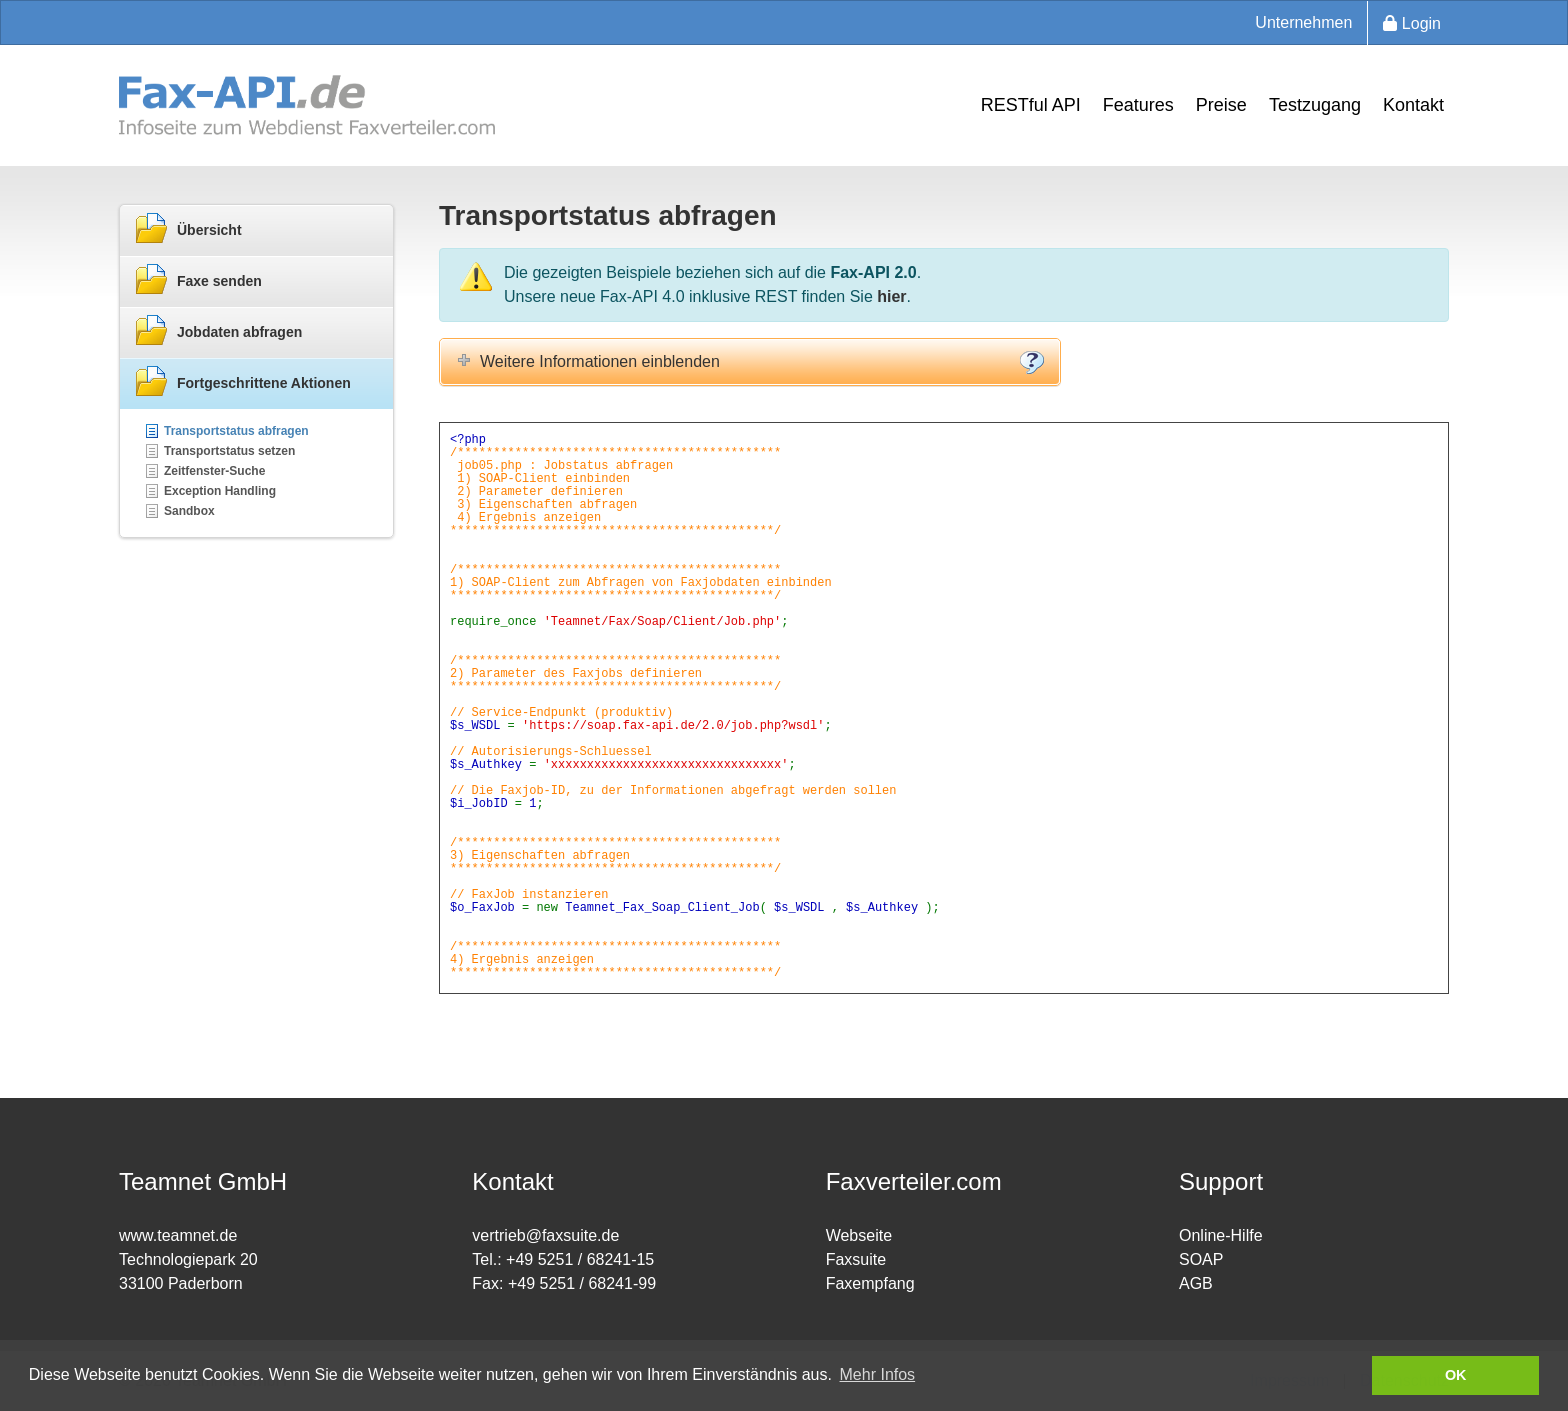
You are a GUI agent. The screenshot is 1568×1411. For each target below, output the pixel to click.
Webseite (859, 1235)
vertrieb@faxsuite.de (545, 1235)
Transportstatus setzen (229, 451)
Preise (1221, 105)
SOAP (1201, 1259)
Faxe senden (198, 280)
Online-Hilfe (1221, 1235)
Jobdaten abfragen (218, 331)
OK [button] (1456, 1375)
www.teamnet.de (178, 1235)
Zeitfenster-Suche (214, 471)
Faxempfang (870, 1283)
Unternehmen (1303, 22)
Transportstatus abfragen (236, 431)
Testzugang (1315, 105)
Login (1412, 23)
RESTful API (1031, 105)
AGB (1196, 1283)
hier (891, 296)
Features (1138, 105)
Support (1221, 1181)
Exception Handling (220, 491)
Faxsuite (856, 1259)
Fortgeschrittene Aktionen (243, 382)
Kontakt (1413, 105)
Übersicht (188, 229)
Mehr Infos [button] (878, 1374)
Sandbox (189, 511)
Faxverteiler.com (914, 1181)
